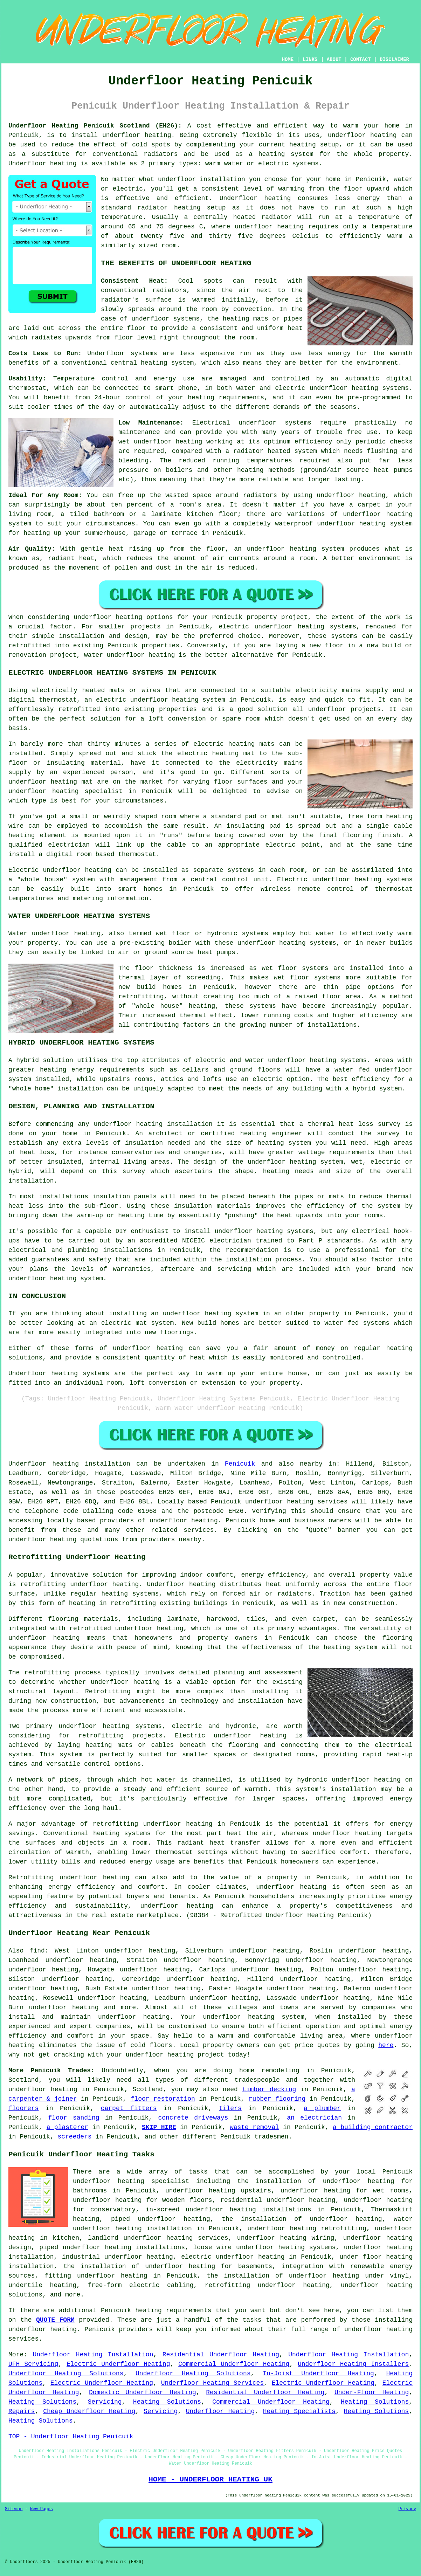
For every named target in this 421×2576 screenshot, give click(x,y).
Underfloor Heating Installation (93, 2354)
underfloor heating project (175, 2054)
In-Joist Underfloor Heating (318, 2373)
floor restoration (163, 2098)
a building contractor (373, 2127)
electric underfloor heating (232, 2256)
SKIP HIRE (159, 2127)
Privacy (407, 2509)
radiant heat (71, 558)
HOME (288, 59)
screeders (74, 2136)
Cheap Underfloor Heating (89, 2411)
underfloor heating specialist (131, 2181)
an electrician (314, 2117)
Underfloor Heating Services (212, 2382)
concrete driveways (193, 2117)
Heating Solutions (42, 2401)
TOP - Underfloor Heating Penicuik (70, 2436)
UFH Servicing (33, 2364)
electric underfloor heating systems (287, 626)
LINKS (310, 59)
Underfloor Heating (220, 2411)
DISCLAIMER (394, 59)
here (385, 2045)
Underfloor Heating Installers (353, 2364)
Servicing (105, 2401)
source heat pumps (379, 470)
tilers (230, 2108)
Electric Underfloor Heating (118, 2364)
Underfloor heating (42, 163)
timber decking (269, 2089)
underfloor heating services (296, 1501)
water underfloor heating (129, 655)
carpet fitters (129, 2108)
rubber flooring (277, 2098)
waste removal (254, 2127)
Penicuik (240, 1463)
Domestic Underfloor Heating (142, 2392)
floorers (23, 2108)
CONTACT (360, 59)
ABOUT (334, 59)
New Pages (41, 2509)
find (37, 1950)
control (138, 397)
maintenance (139, 432)
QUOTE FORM (55, 2319)
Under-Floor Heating (371, 2392)
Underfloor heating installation (69, 1463)
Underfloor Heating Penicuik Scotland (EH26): (95, 125)
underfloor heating (136, 135)
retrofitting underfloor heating (79, 1584)
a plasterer (67, 2127)
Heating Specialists (299, 2411)
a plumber (322, 2108)
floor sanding (73, 2117)
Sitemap (13, 2509)
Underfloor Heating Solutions (65, 2373)
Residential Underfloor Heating (221, 2354)
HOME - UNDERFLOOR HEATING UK (210, 2479)
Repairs (21, 2411)
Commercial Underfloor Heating (233, 2364)
